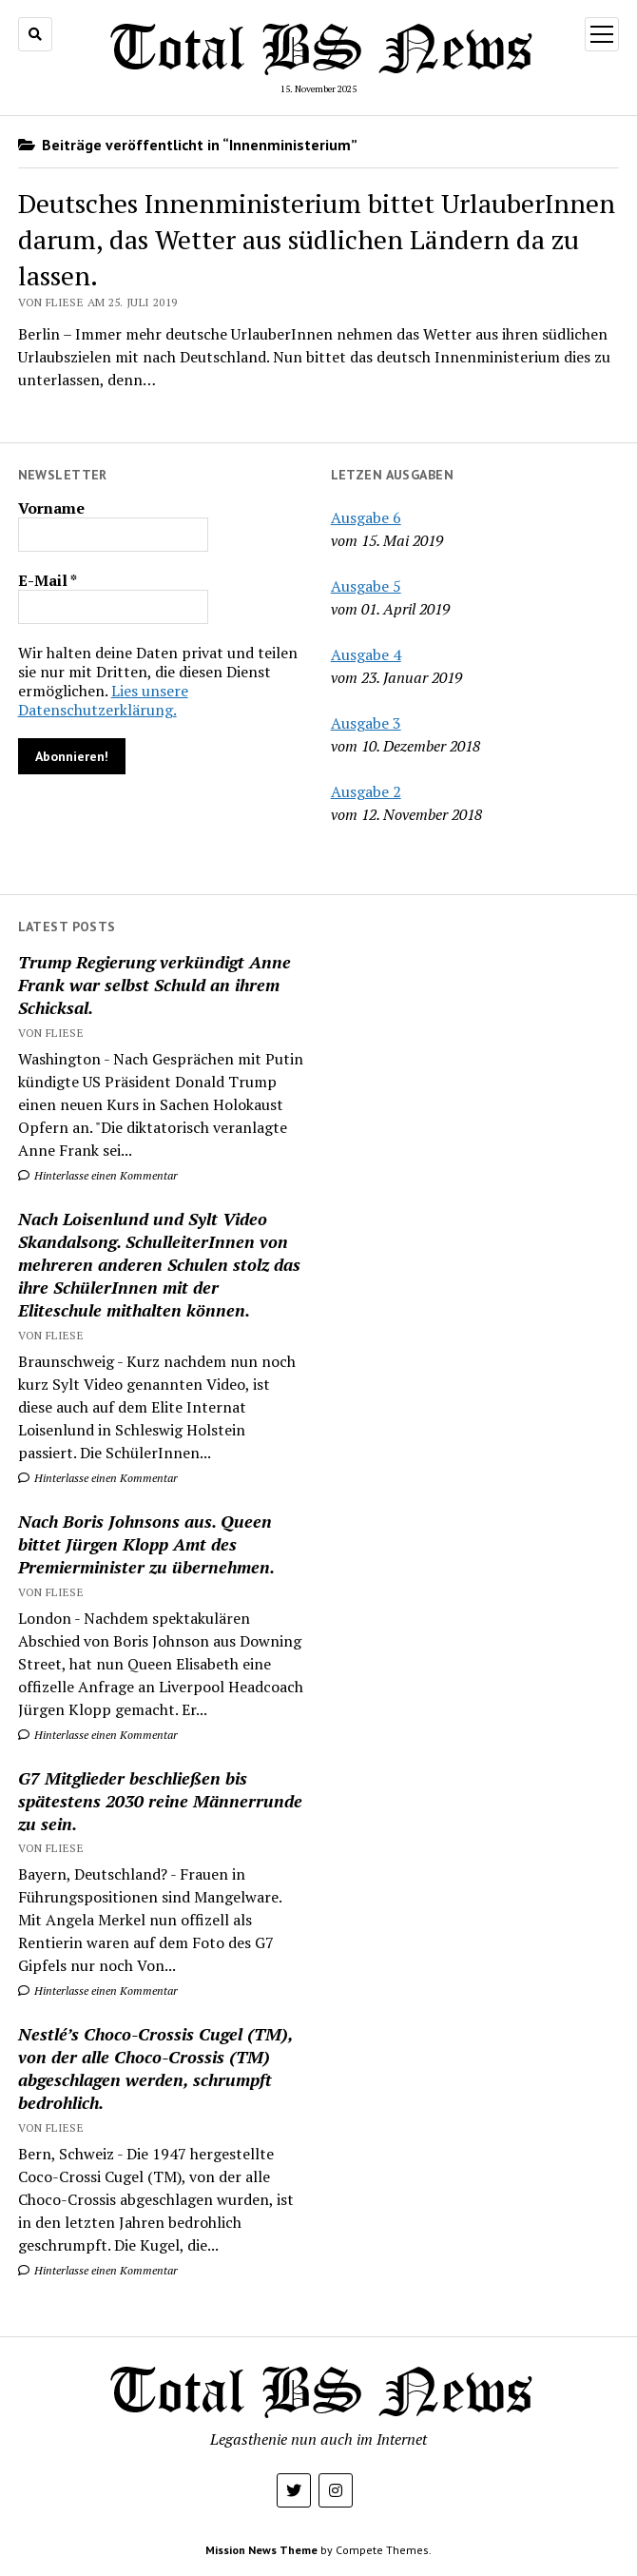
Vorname (51, 507)
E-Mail (47, 580)
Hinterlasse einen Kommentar (98, 1175)
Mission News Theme (261, 2550)
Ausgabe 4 (366, 654)
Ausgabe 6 (366, 517)
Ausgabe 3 (366, 722)
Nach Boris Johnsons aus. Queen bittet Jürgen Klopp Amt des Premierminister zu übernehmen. (146, 1544)
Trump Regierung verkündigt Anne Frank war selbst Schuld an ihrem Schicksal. (154, 984)
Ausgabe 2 (366, 791)
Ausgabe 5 (366, 586)
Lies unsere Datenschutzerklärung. (103, 700)
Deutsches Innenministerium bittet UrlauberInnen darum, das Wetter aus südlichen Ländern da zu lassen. (316, 239)
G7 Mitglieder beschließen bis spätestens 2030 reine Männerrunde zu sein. (160, 1800)
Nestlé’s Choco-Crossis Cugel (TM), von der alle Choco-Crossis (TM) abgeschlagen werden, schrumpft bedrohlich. (155, 2068)
